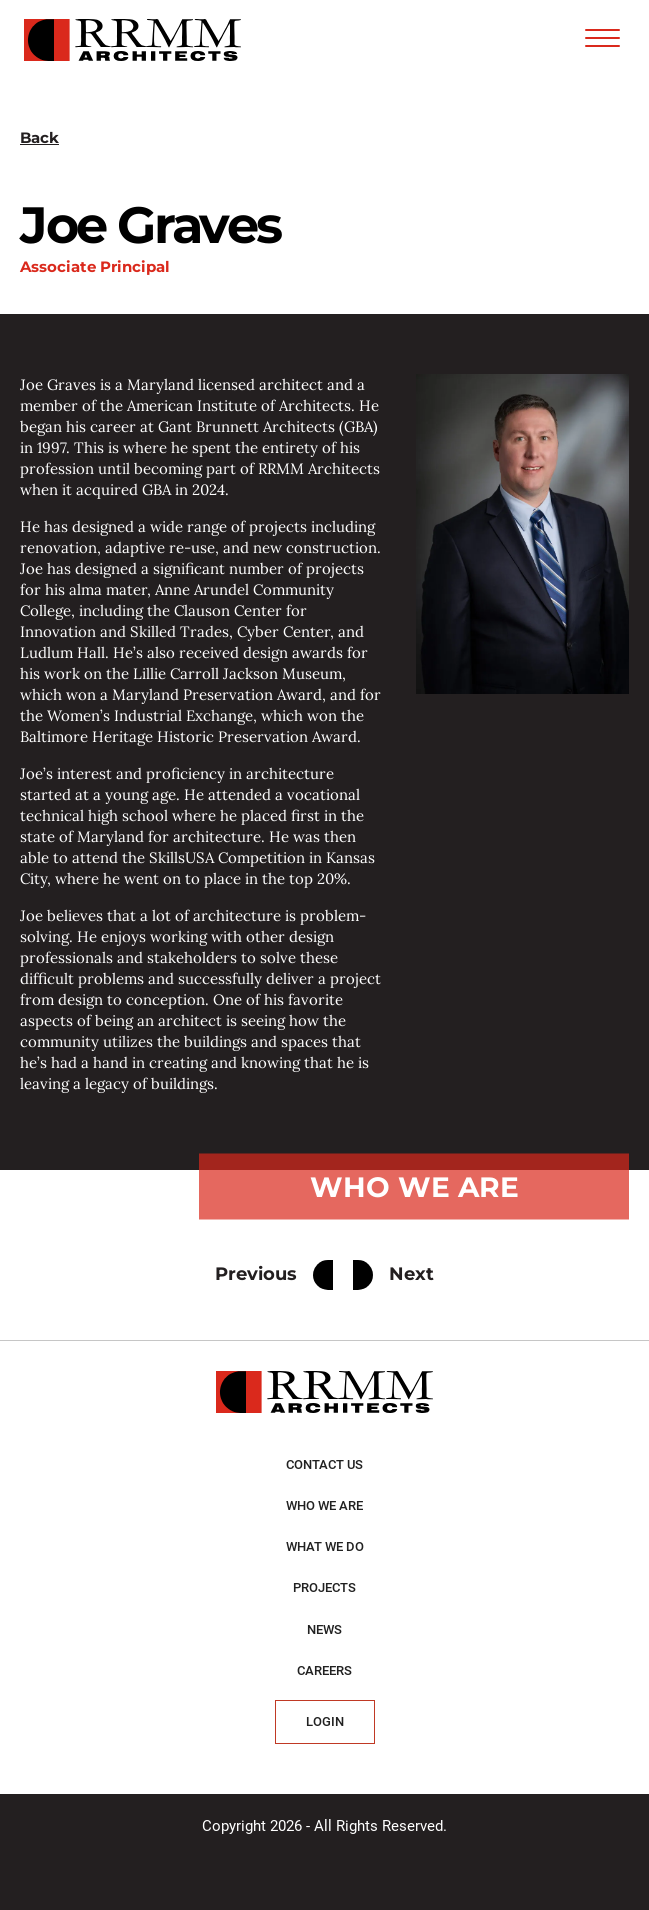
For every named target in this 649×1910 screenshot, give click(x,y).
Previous (274, 1275)
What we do (325, 1546)
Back (39, 137)
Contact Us (324, 1464)
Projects (324, 1587)
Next (393, 1275)
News (324, 1629)
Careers (324, 1670)
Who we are (324, 1505)
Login (325, 1721)
